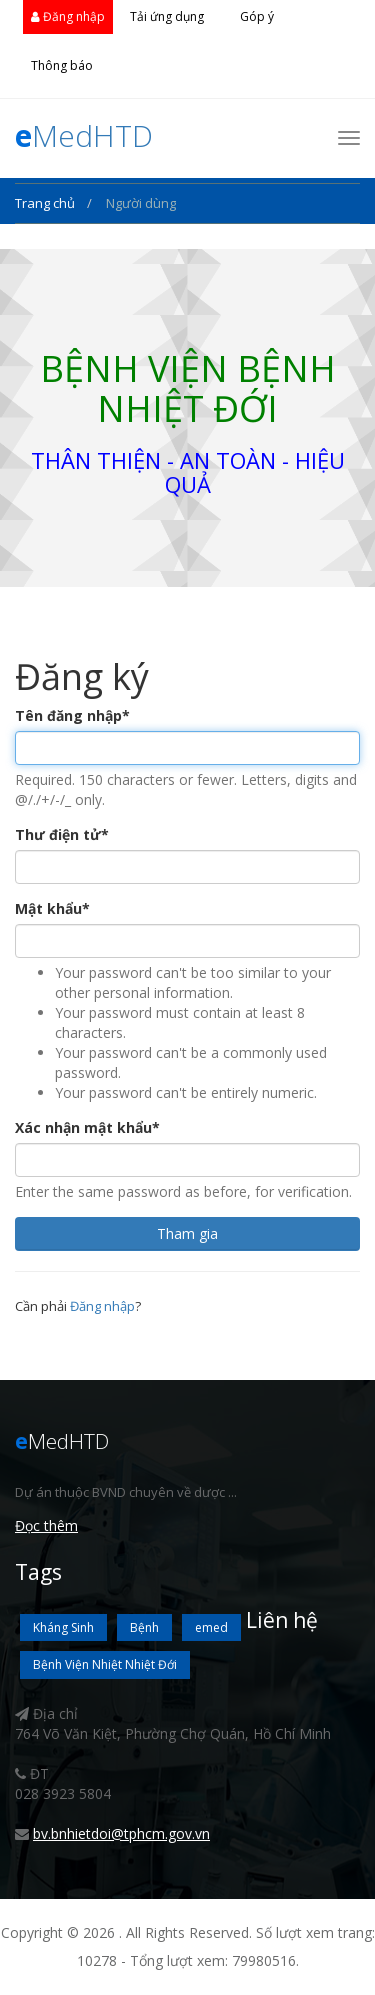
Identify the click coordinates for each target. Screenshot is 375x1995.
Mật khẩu (52, 908)
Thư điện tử (62, 834)
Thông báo (62, 65)
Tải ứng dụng (167, 16)
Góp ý (257, 16)
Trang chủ (46, 203)
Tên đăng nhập (72, 715)
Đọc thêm (46, 1525)
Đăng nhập (68, 16)
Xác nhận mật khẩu (87, 1127)
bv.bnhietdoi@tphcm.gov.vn (121, 1833)
